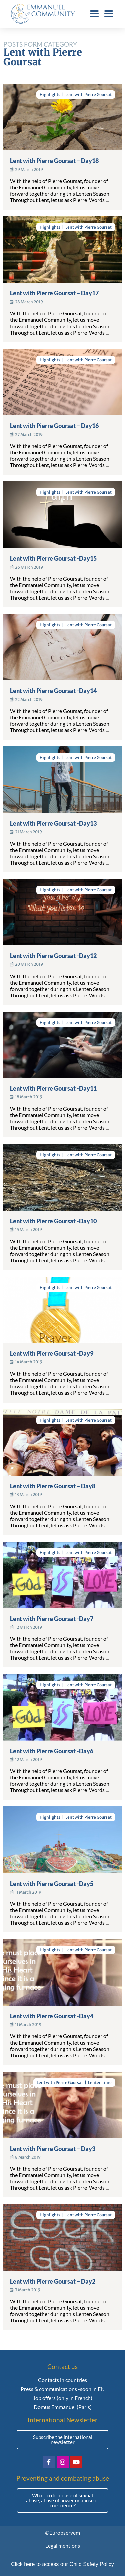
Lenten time (100, 2082)
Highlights (50, 94)
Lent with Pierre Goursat (88, 94)
